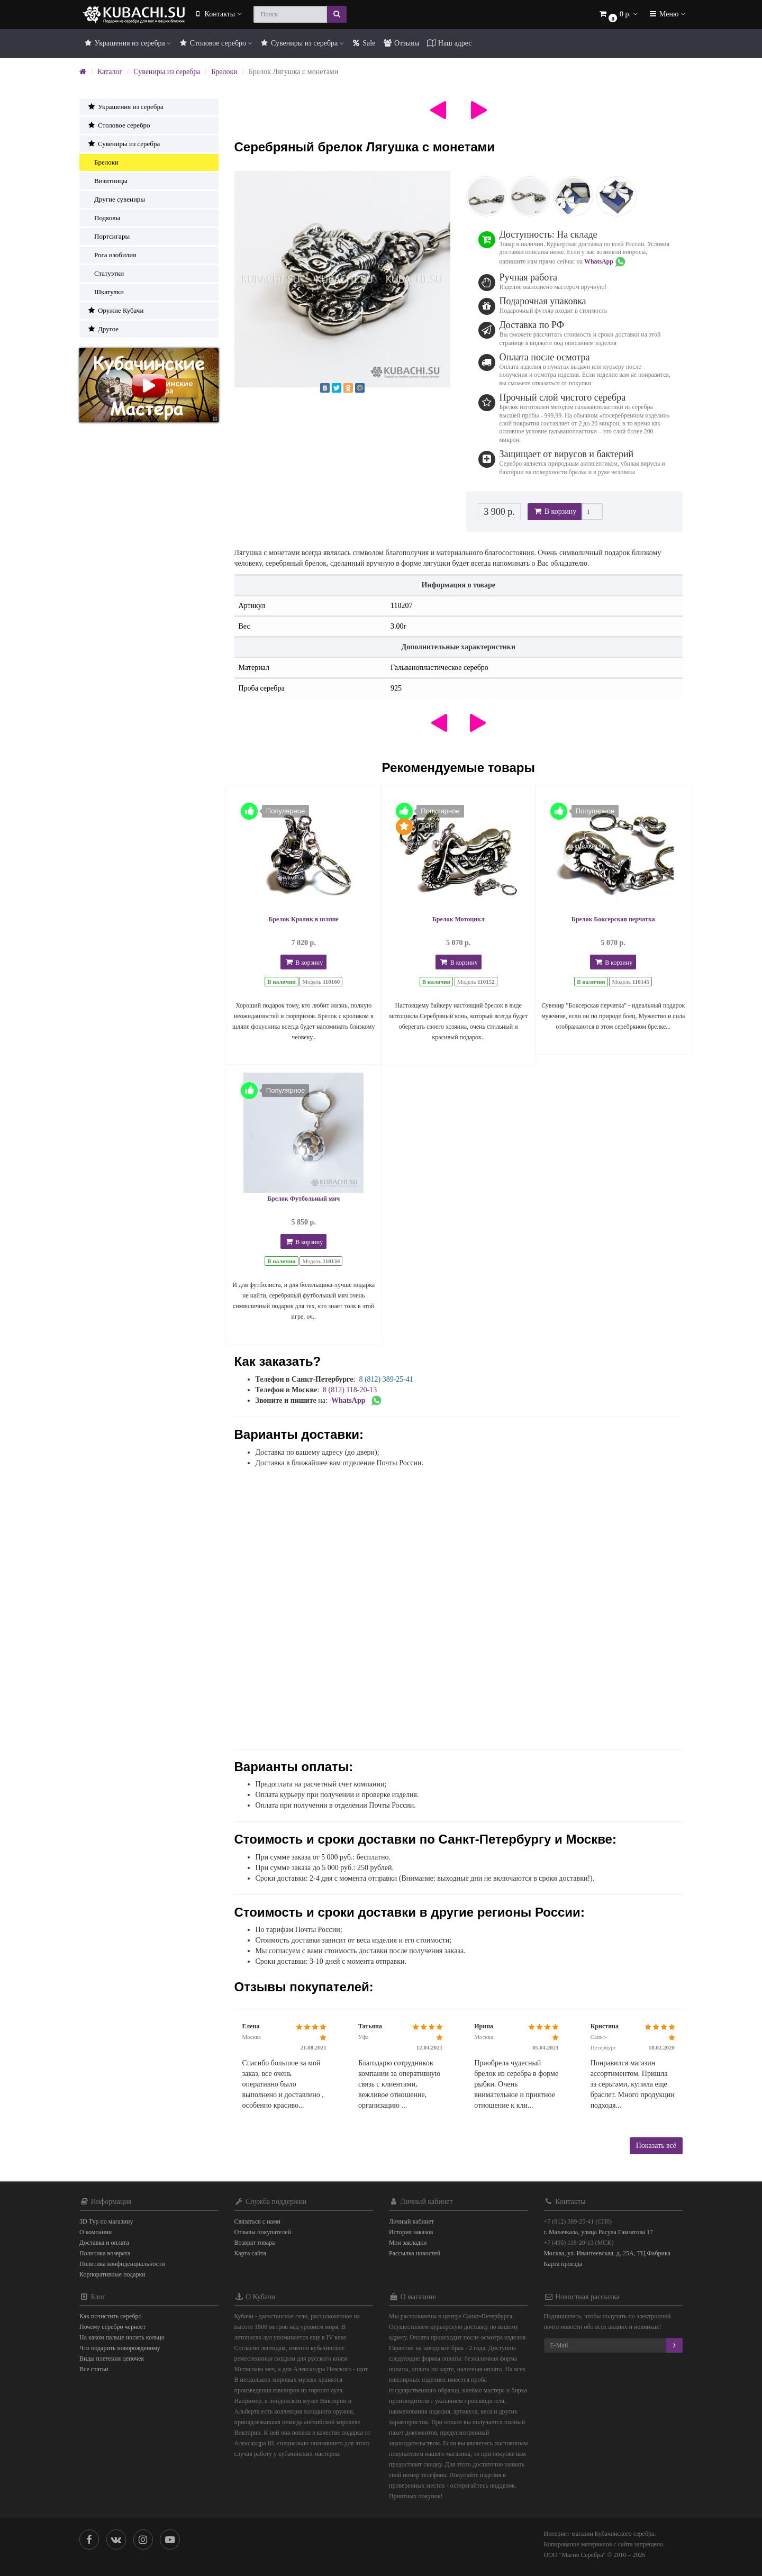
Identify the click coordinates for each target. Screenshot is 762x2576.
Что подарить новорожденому (119, 2348)
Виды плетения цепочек (111, 2358)
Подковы (103, 218)
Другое (103, 329)
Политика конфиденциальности (122, 2263)
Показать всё (656, 2145)
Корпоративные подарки (112, 2274)
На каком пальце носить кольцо (122, 2337)
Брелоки (224, 72)
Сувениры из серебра (302, 43)
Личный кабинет (411, 2221)
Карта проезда (563, 2263)
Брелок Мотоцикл (458, 919)
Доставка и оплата (104, 2242)
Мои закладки (408, 2242)
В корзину (554, 511)
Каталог (109, 72)
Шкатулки (105, 292)
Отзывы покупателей (262, 2232)
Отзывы (401, 43)
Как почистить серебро (110, 2316)
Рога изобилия (111, 255)
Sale (363, 43)
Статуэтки (105, 273)
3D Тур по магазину (106, 2221)
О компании (95, 2232)
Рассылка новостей (414, 2253)
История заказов (411, 2232)
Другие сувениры (116, 199)
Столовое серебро (215, 43)
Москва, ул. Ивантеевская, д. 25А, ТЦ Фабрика (607, 2253)
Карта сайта (250, 2253)
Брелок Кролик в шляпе (304, 919)
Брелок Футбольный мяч (303, 1198)
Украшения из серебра (127, 43)
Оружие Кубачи (115, 310)
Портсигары (108, 236)
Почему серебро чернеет (112, 2326)
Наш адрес (449, 43)
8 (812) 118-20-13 (350, 1390)
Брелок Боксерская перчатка (613, 919)
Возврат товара (254, 2242)
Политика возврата (104, 2253)
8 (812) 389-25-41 (386, 1379)
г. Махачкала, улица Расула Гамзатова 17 (599, 2232)
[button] (618, 14)
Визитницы (107, 181)
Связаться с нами (257, 2221)
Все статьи (93, 2369)
